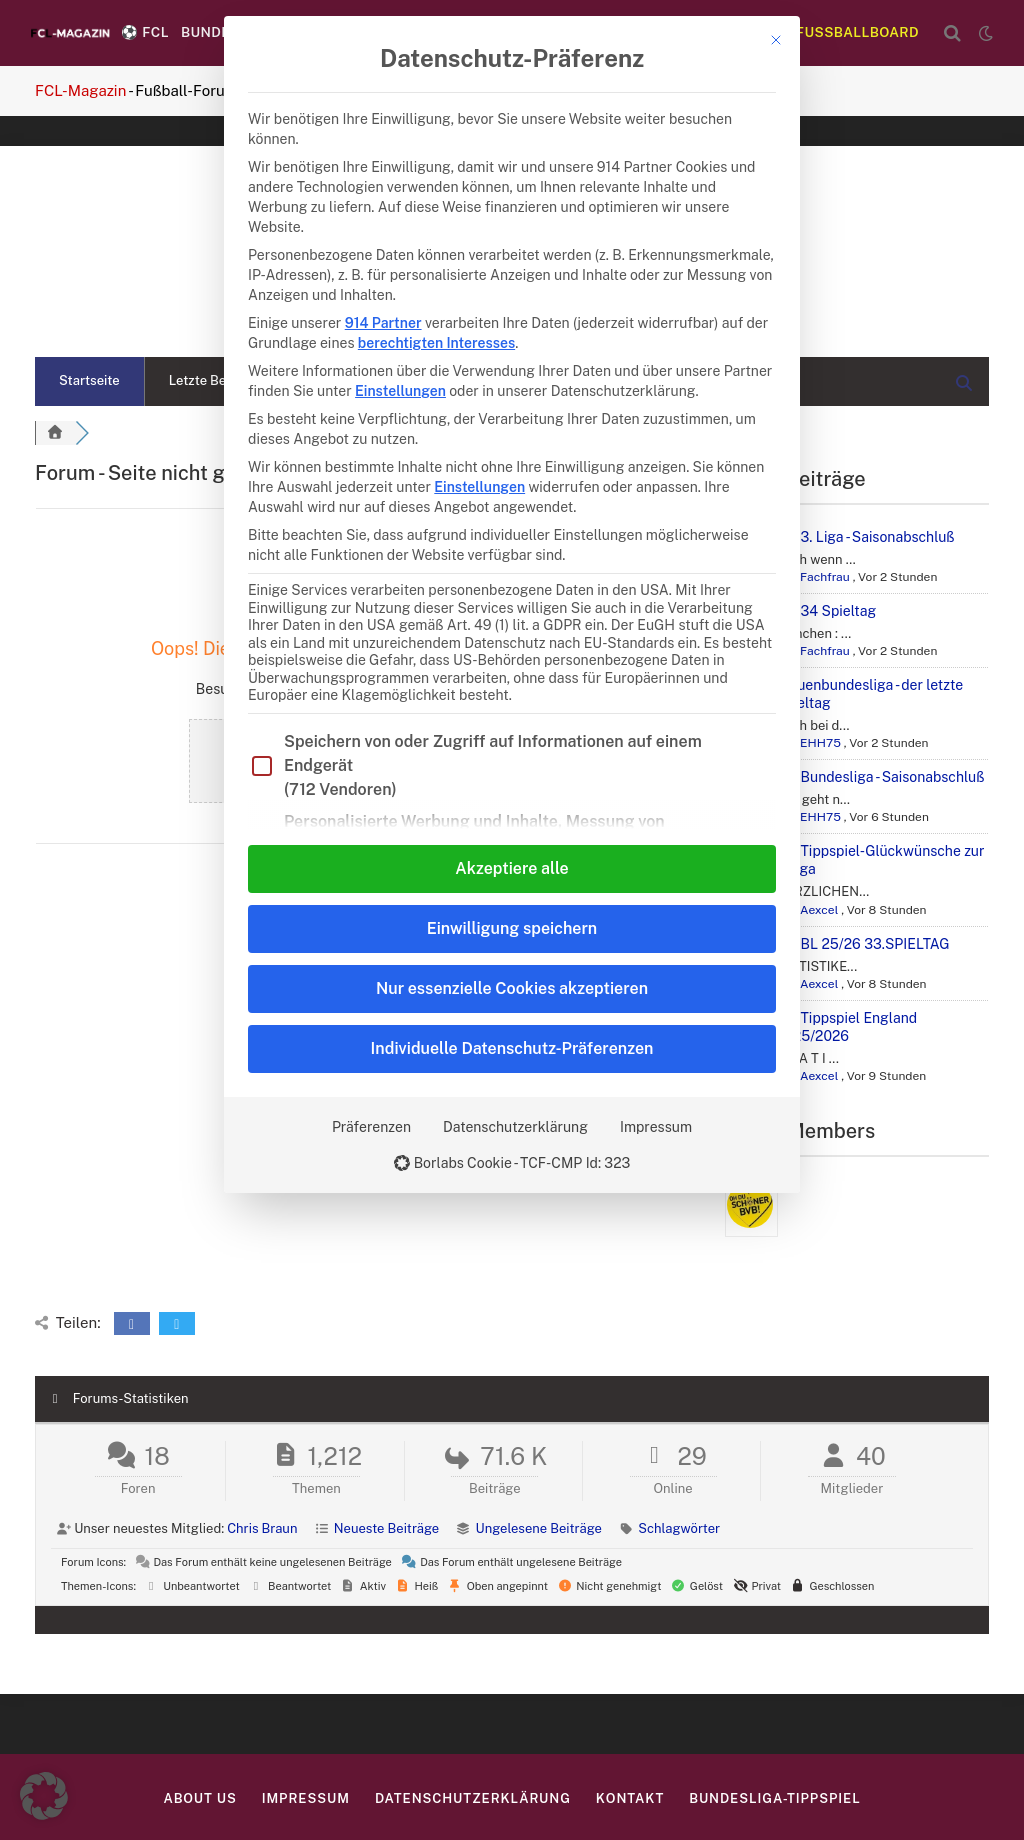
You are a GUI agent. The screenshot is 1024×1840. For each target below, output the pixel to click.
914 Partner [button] (383, 323)
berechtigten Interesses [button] (436, 343)
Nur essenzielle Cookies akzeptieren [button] (512, 988)
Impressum (656, 1127)
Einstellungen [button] (400, 391)
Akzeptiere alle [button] (511, 868)
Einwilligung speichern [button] (512, 928)
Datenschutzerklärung (515, 1127)
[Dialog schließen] (776, 40)
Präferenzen (371, 1127)
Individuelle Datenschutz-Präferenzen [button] (512, 1048)
